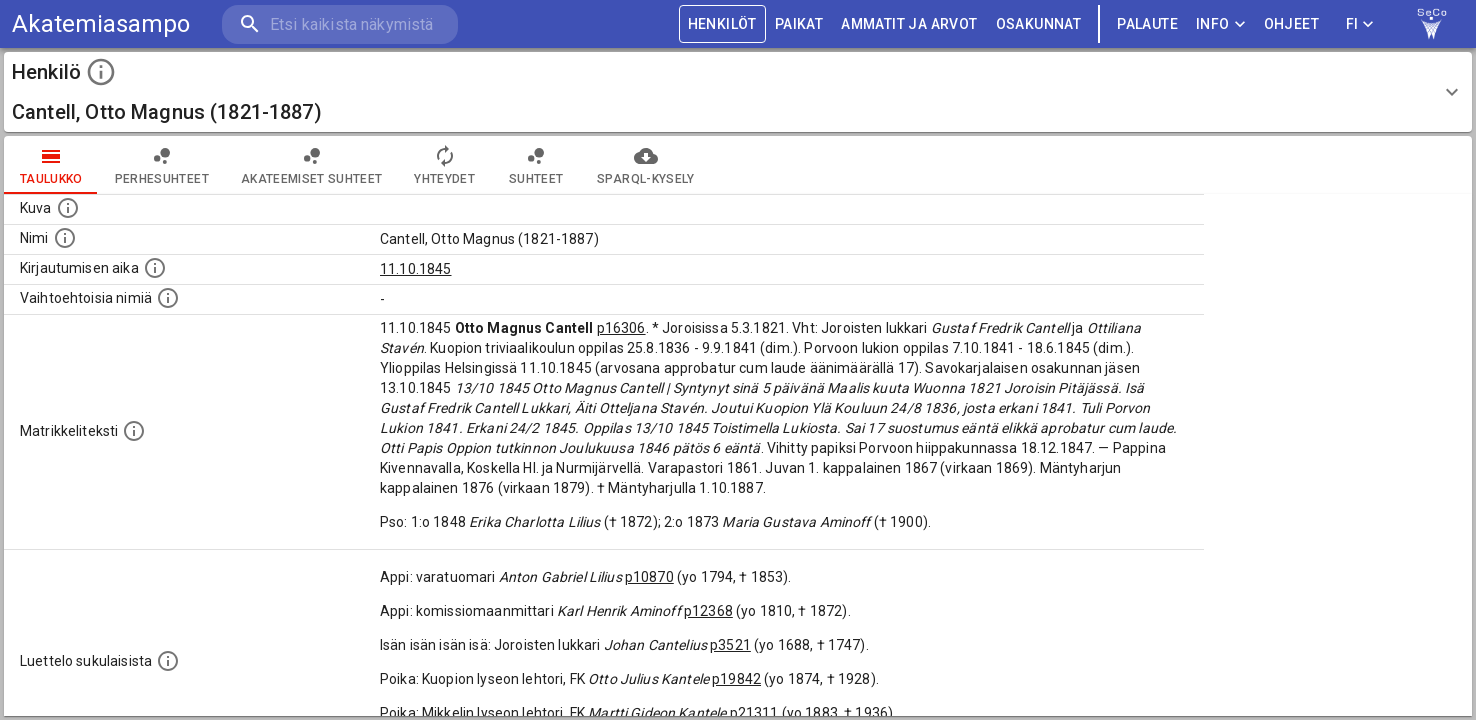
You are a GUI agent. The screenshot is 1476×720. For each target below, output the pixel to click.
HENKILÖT (722, 24)
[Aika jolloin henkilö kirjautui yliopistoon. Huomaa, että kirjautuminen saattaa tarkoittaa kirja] (155, 268)
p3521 (730, 645)
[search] (340, 24)
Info (1221, 24)
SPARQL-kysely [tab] (645, 165)
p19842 (736, 679)
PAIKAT (799, 24)
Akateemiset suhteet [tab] (312, 165)
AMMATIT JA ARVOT (909, 24)
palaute (1147, 24)
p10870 (649, 577)
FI (1360, 24)
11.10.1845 (416, 269)
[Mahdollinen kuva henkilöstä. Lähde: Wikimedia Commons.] (68, 208)
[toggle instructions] (101, 72)
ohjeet (1291, 24)
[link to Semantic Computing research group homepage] (1432, 24)
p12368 (708, 611)
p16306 (621, 328)
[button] (738, 92)
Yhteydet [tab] (444, 165)
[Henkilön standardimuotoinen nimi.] (65, 238)
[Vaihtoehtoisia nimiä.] (168, 298)
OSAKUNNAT (1039, 24)
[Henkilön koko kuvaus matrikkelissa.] (134, 431)
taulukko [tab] (51, 165)
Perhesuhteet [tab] (162, 165)
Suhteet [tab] (536, 165)
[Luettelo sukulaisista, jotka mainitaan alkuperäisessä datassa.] (168, 661)
